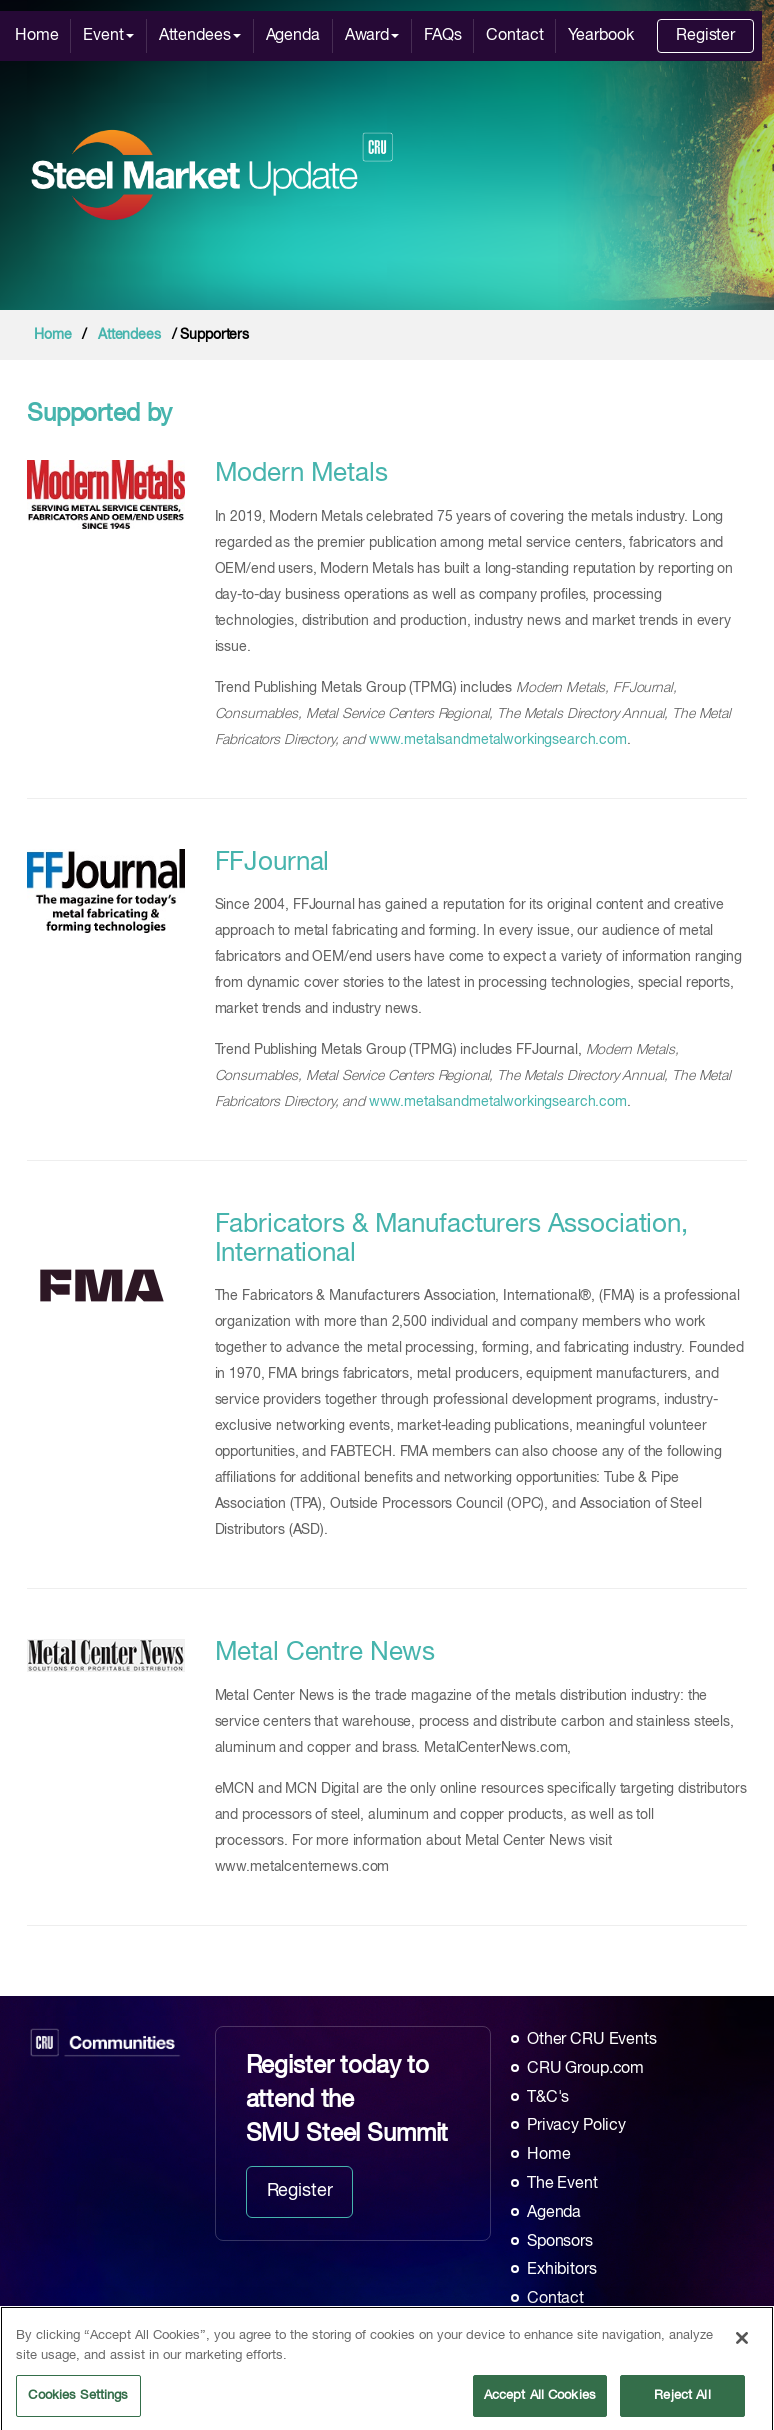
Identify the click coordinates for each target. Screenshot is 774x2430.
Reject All (682, 2402)
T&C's (548, 2098)
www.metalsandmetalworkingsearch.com (498, 740)
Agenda (293, 36)
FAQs (442, 36)
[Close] (742, 2345)
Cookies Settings (78, 2402)
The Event (562, 2184)
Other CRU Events (592, 2040)
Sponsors (560, 2242)
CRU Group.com (585, 2069)
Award (372, 36)
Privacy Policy (576, 2126)
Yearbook (600, 36)
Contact (514, 36)
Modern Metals (301, 474)
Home (36, 36)
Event (108, 36)
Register (705, 36)
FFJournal (272, 863)
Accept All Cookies (540, 2402)
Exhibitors (562, 2270)
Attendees (200, 36)
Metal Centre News (325, 1653)
